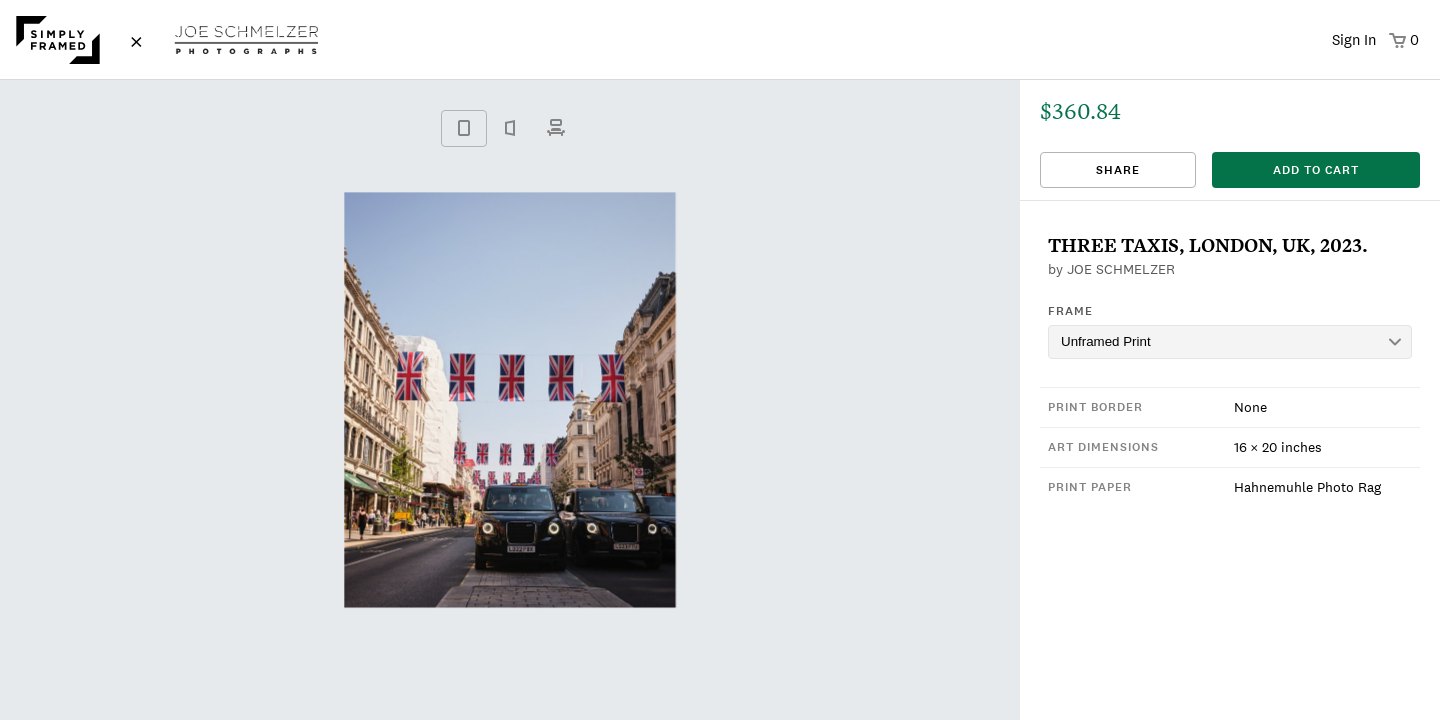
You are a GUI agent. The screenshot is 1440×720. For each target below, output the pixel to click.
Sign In (1354, 39)
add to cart (1316, 170)
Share (1118, 170)
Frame (1070, 311)
